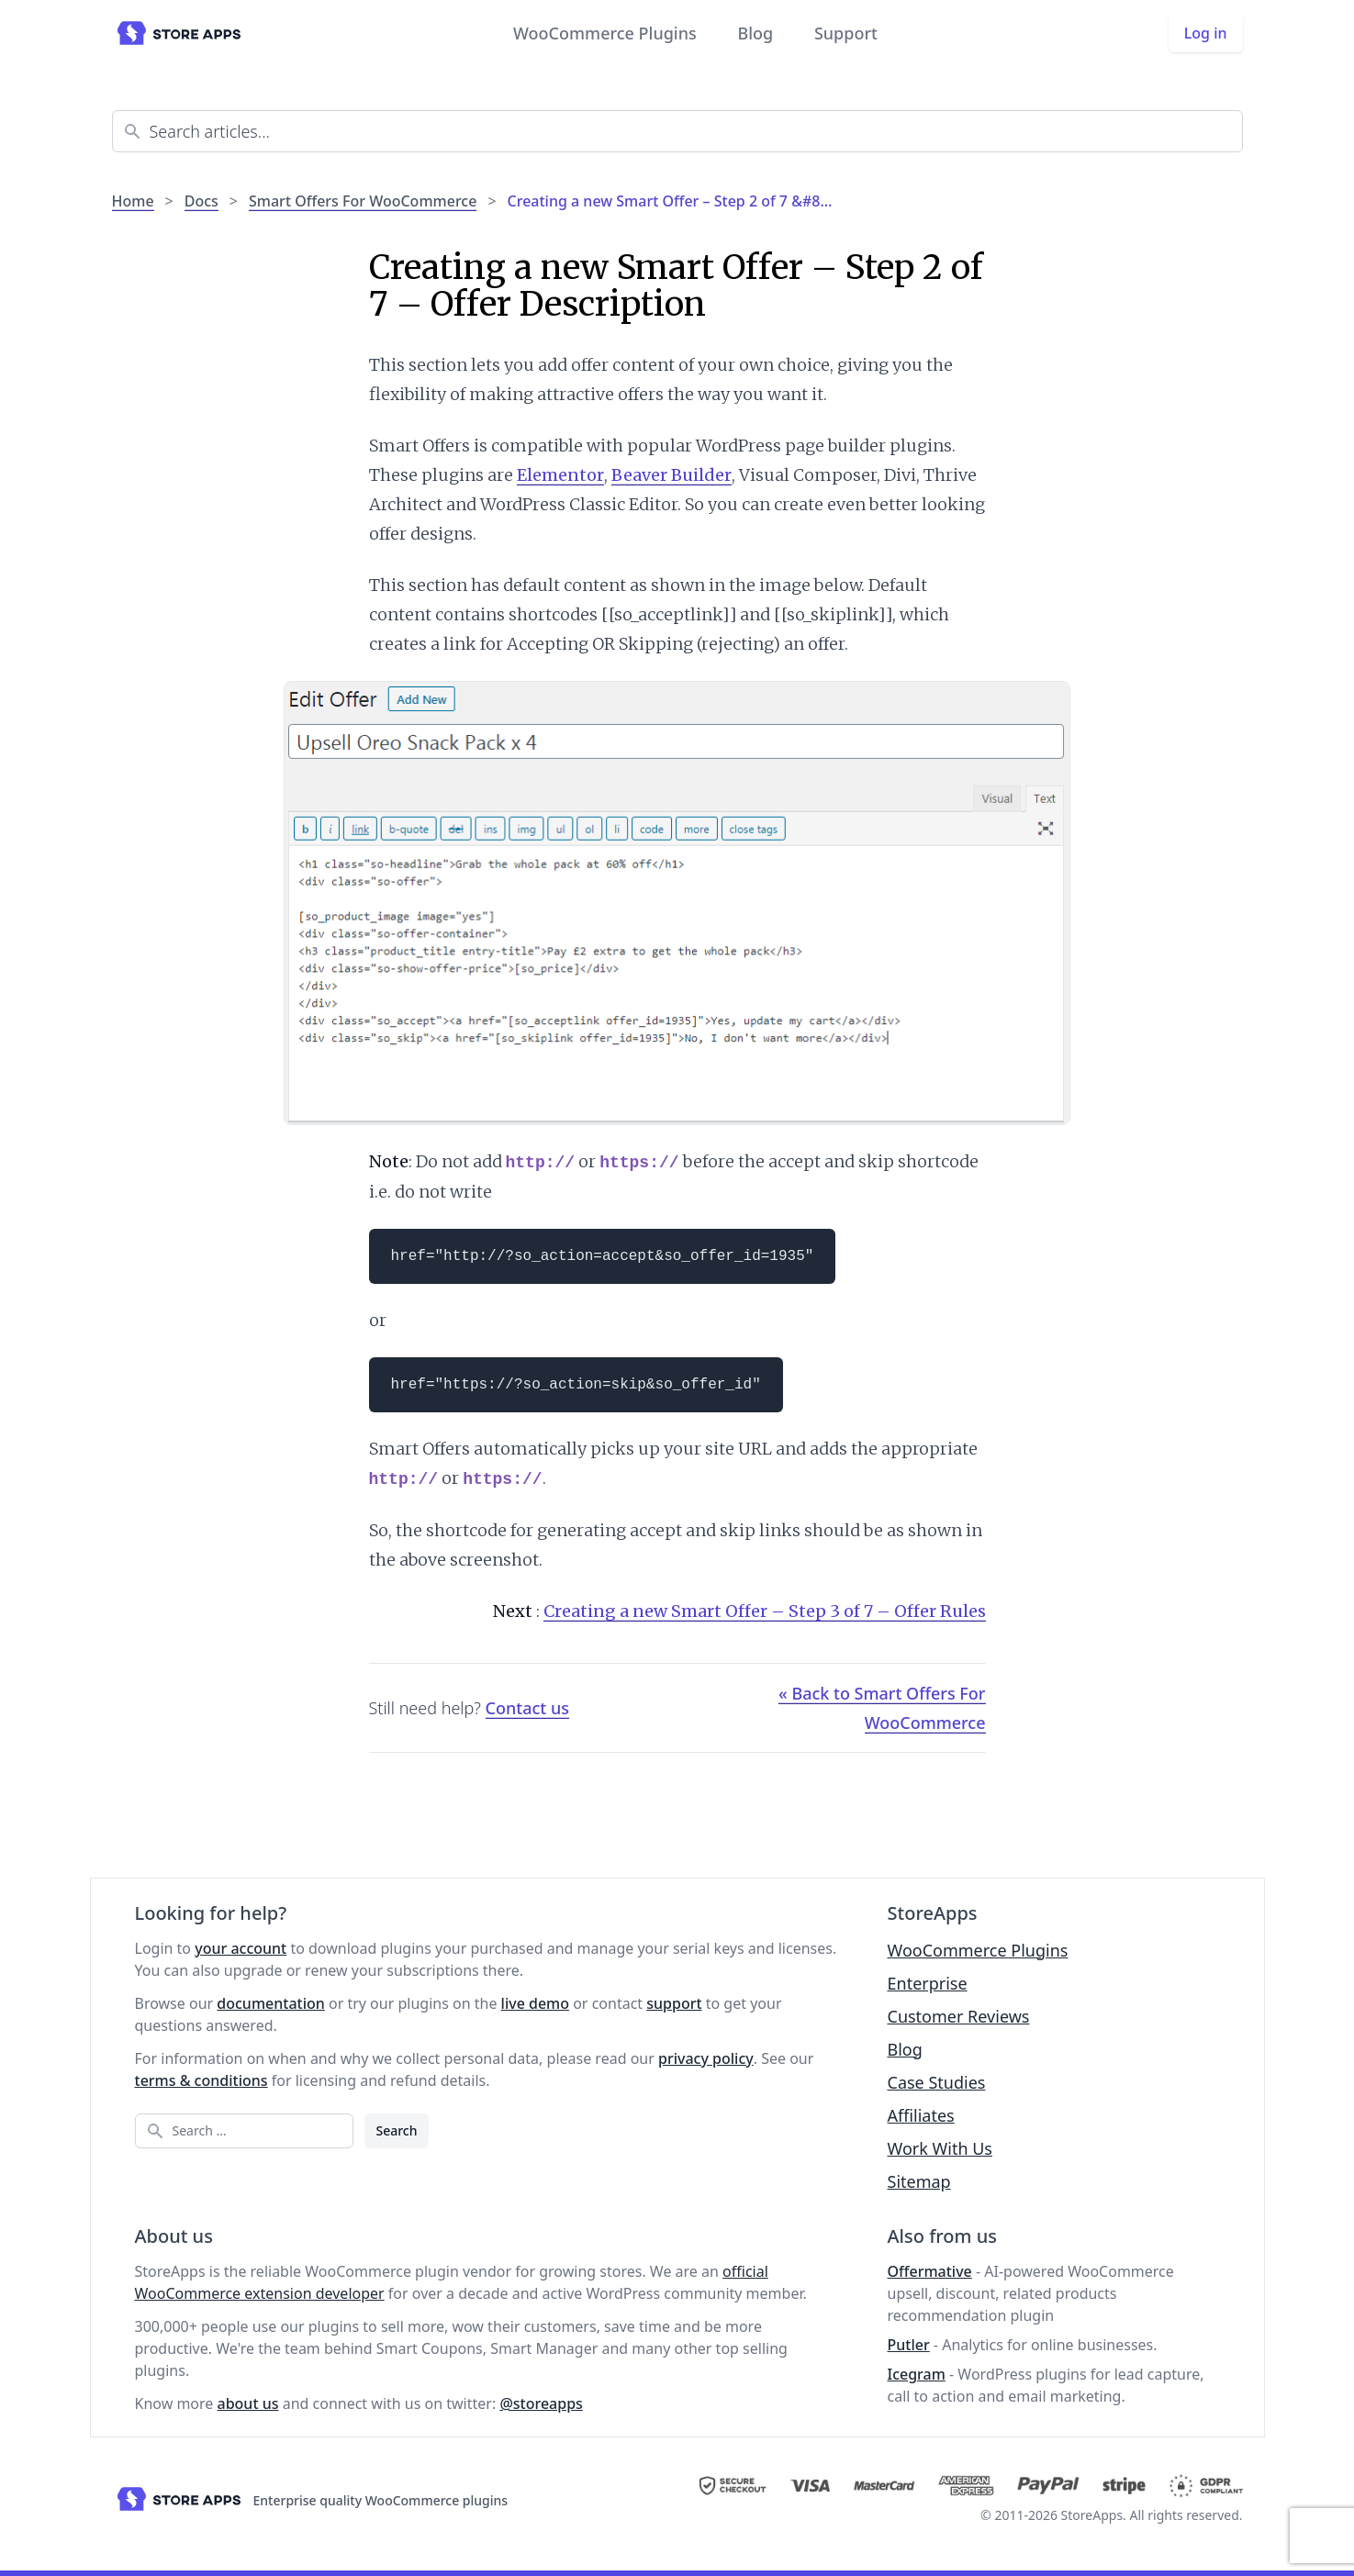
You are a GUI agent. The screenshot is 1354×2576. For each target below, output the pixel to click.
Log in (1205, 33)
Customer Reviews (959, 2016)
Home (133, 201)
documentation (271, 2003)
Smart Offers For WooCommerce (362, 201)
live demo (535, 2003)
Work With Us (940, 2148)
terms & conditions (201, 2080)
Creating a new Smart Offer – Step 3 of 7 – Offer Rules (764, 1611)
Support (846, 33)
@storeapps (540, 2403)
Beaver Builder (671, 474)
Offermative (930, 2271)
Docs (201, 201)
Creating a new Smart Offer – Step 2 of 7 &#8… (670, 201)
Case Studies (937, 2082)
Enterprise (928, 1983)
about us (248, 2403)
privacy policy (706, 2058)
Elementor (560, 474)
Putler (909, 2345)
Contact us (527, 1708)
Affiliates (921, 2115)
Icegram (917, 2374)
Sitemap (919, 2181)
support (673, 2003)
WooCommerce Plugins (605, 33)
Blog (755, 33)
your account (240, 1948)
